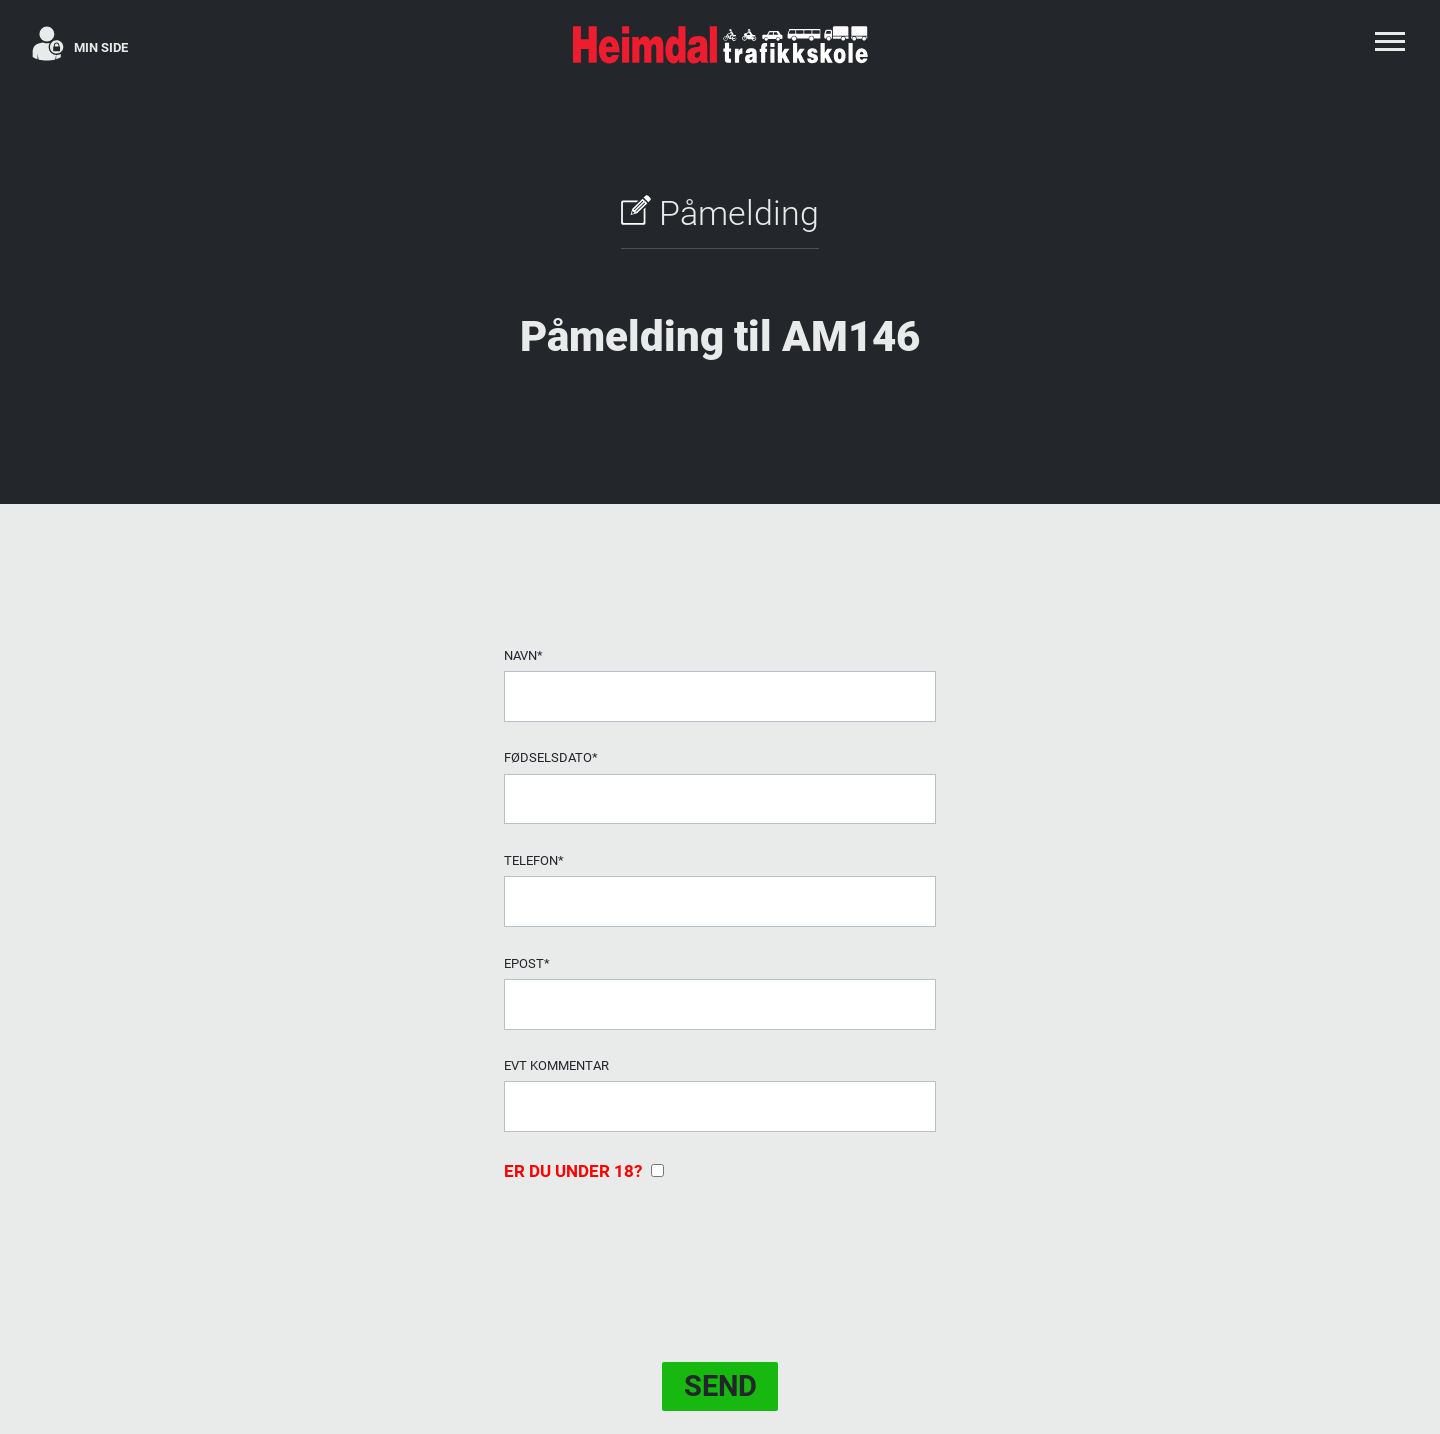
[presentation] (656, 1246)
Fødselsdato (551, 757)
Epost (527, 963)
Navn (523, 655)
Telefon (534, 860)
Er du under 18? (584, 1171)
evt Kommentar (556, 1065)
